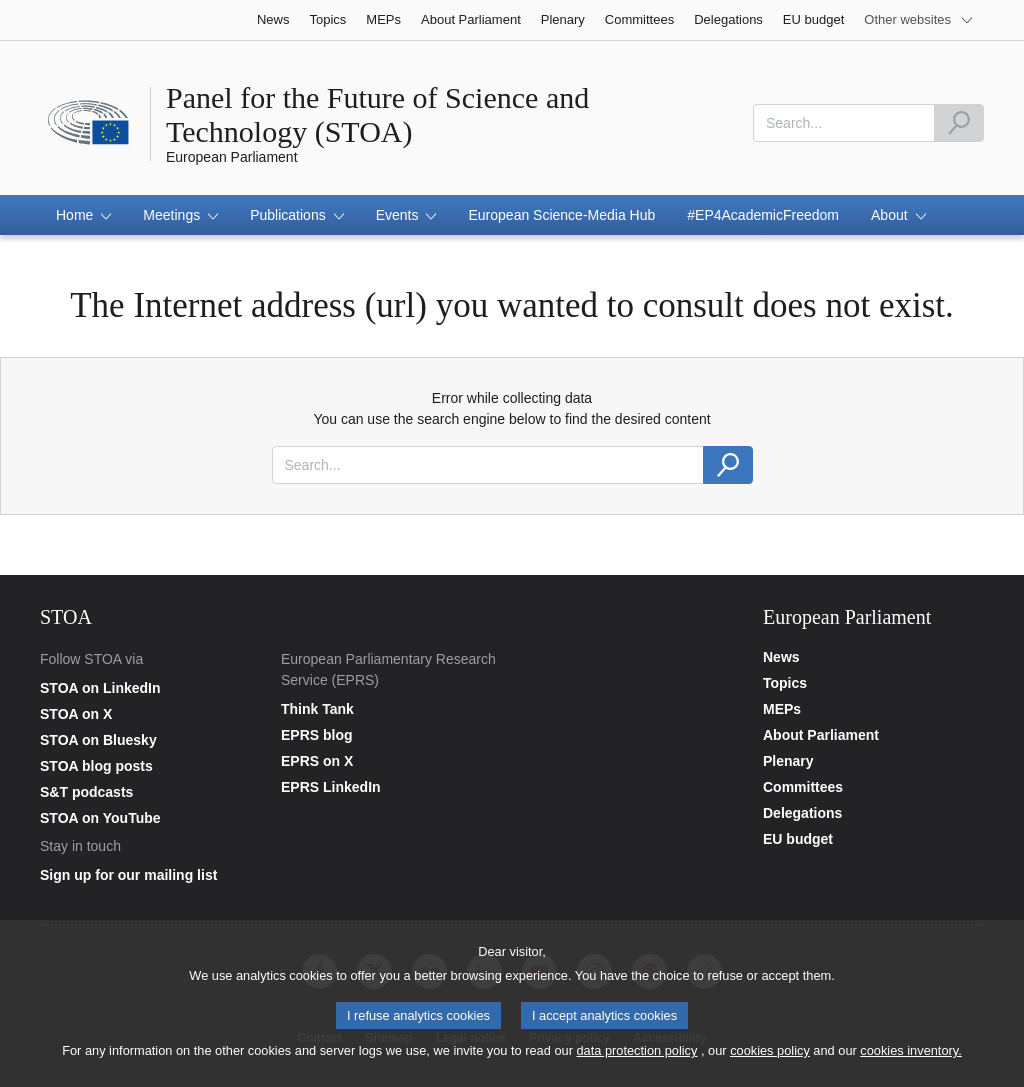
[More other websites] (919, 20)
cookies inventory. (910, 1055)
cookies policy (770, 1055)
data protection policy (636, 1055)
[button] (83, 215)
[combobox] (844, 123)
